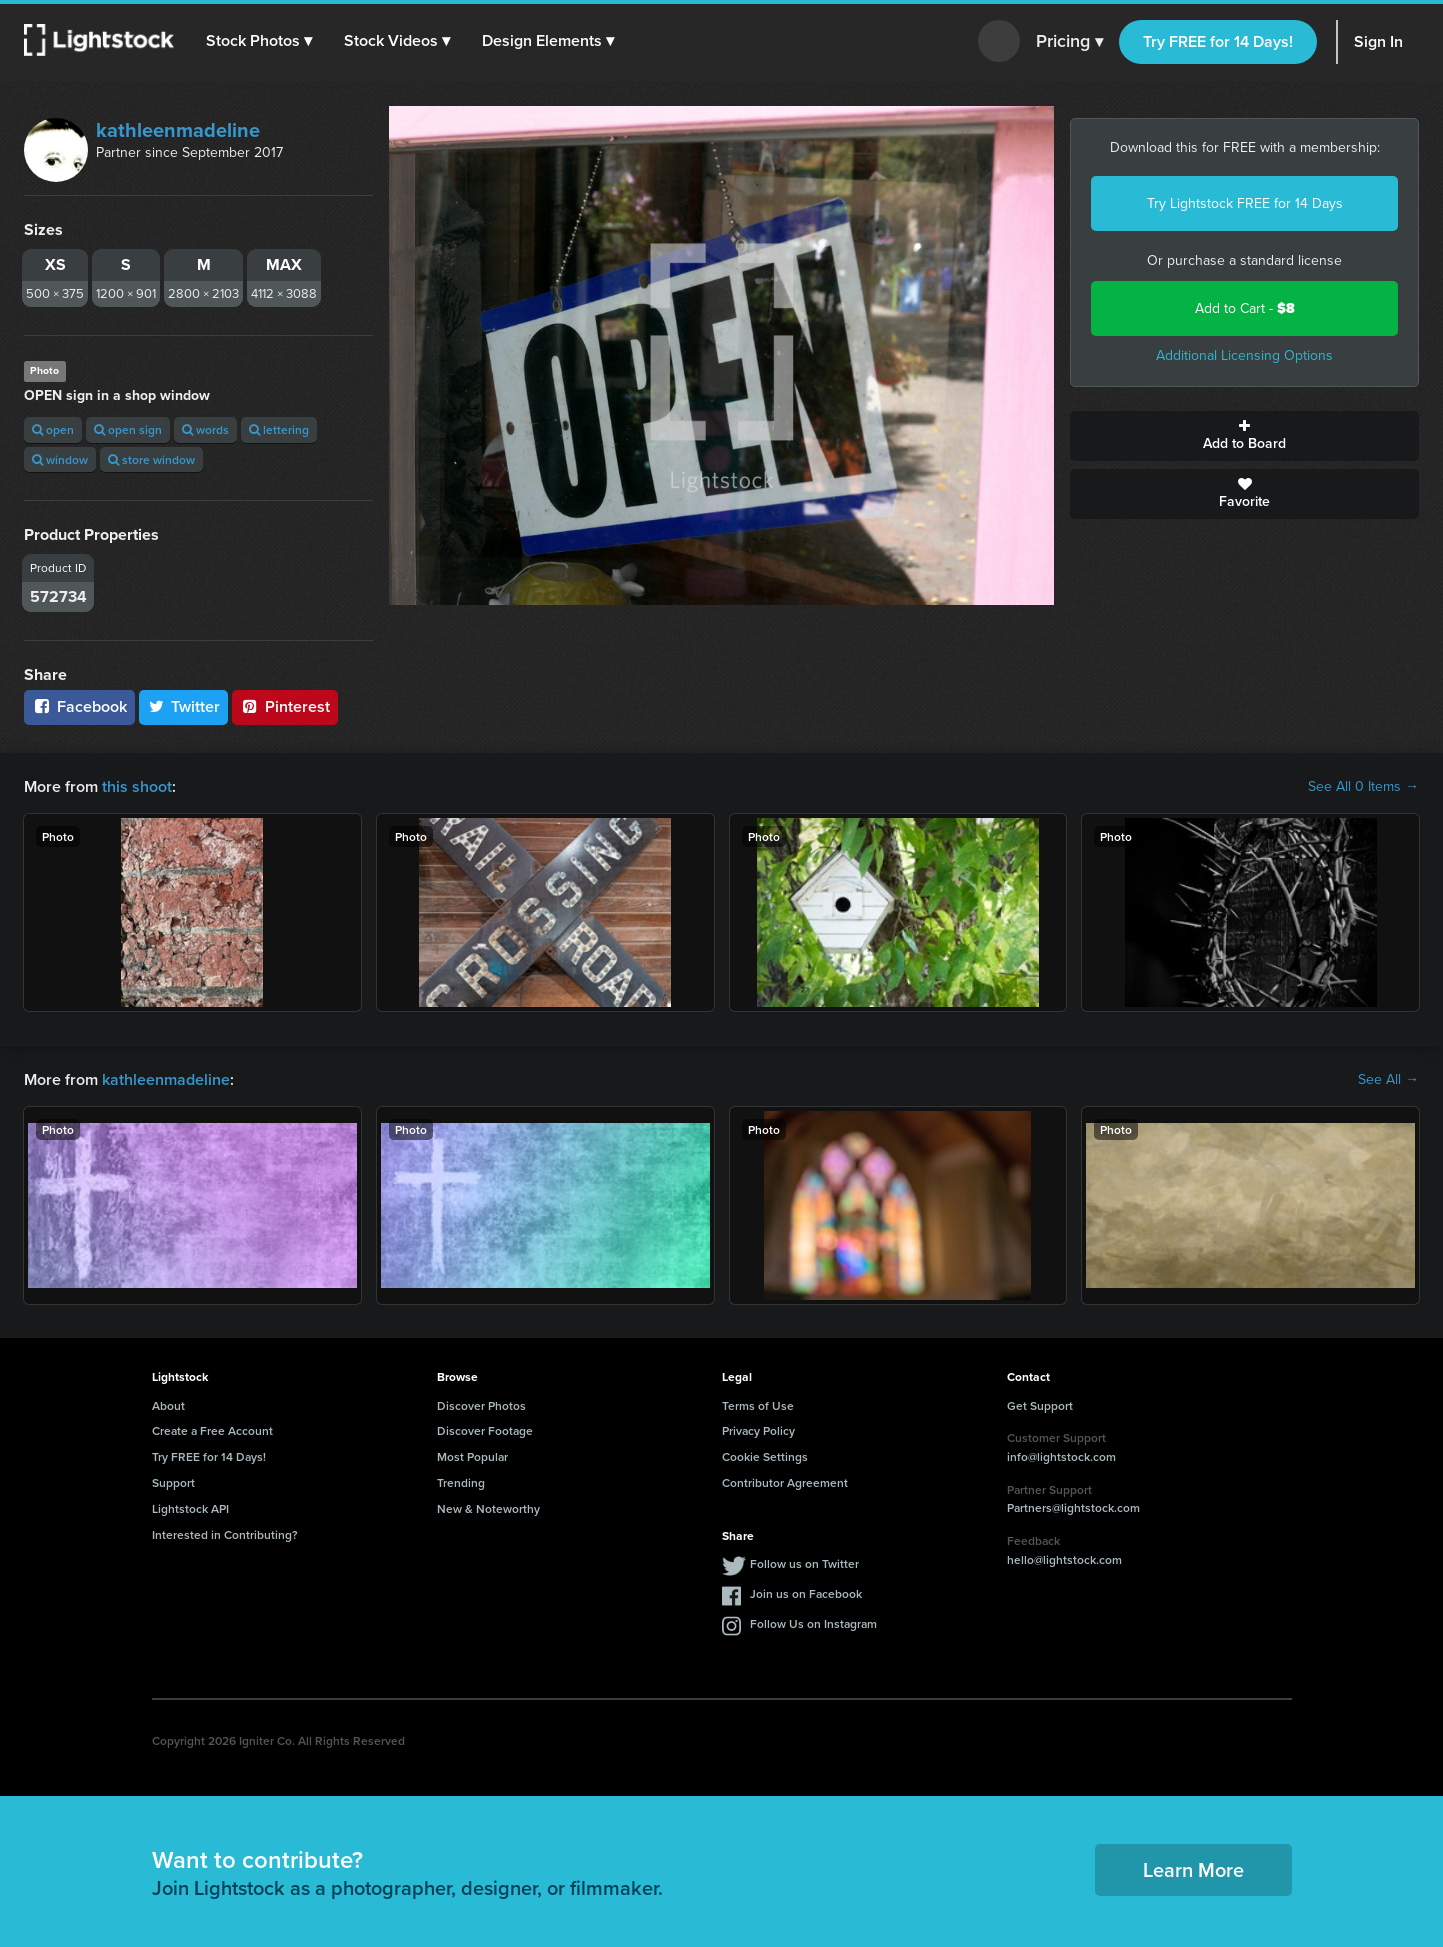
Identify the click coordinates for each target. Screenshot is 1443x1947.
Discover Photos (481, 1405)
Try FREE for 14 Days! (1218, 41)
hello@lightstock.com (1064, 1559)
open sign (128, 429)
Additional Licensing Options (1244, 355)
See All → (1388, 1080)
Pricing (1069, 42)
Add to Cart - (1245, 308)
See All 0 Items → (1363, 787)
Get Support (1040, 1405)
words (205, 429)
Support (173, 1482)
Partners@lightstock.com (1073, 1507)
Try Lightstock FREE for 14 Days (1245, 203)
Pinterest (285, 706)
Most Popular (472, 1456)
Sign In (1378, 41)
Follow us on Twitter (804, 1563)
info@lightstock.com (1061, 1456)
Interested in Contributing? (225, 1534)
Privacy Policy (758, 1430)
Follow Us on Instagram (813, 1623)
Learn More (1193, 1869)
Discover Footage (485, 1430)
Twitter (184, 706)
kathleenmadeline (178, 130)
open (53, 429)
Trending (461, 1482)
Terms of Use (758, 1405)
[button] (259, 41)
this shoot (137, 786)
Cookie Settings (765, 1456)
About (168, 1405)
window (60, 459)
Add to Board (1244, 436)
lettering (279, 429)
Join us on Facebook (806, 1593)
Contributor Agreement (785, 1482)
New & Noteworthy (488, 1508)
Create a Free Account (212, 1430)
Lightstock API (190, 1508)
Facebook (79, 706)
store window (151, 459)
